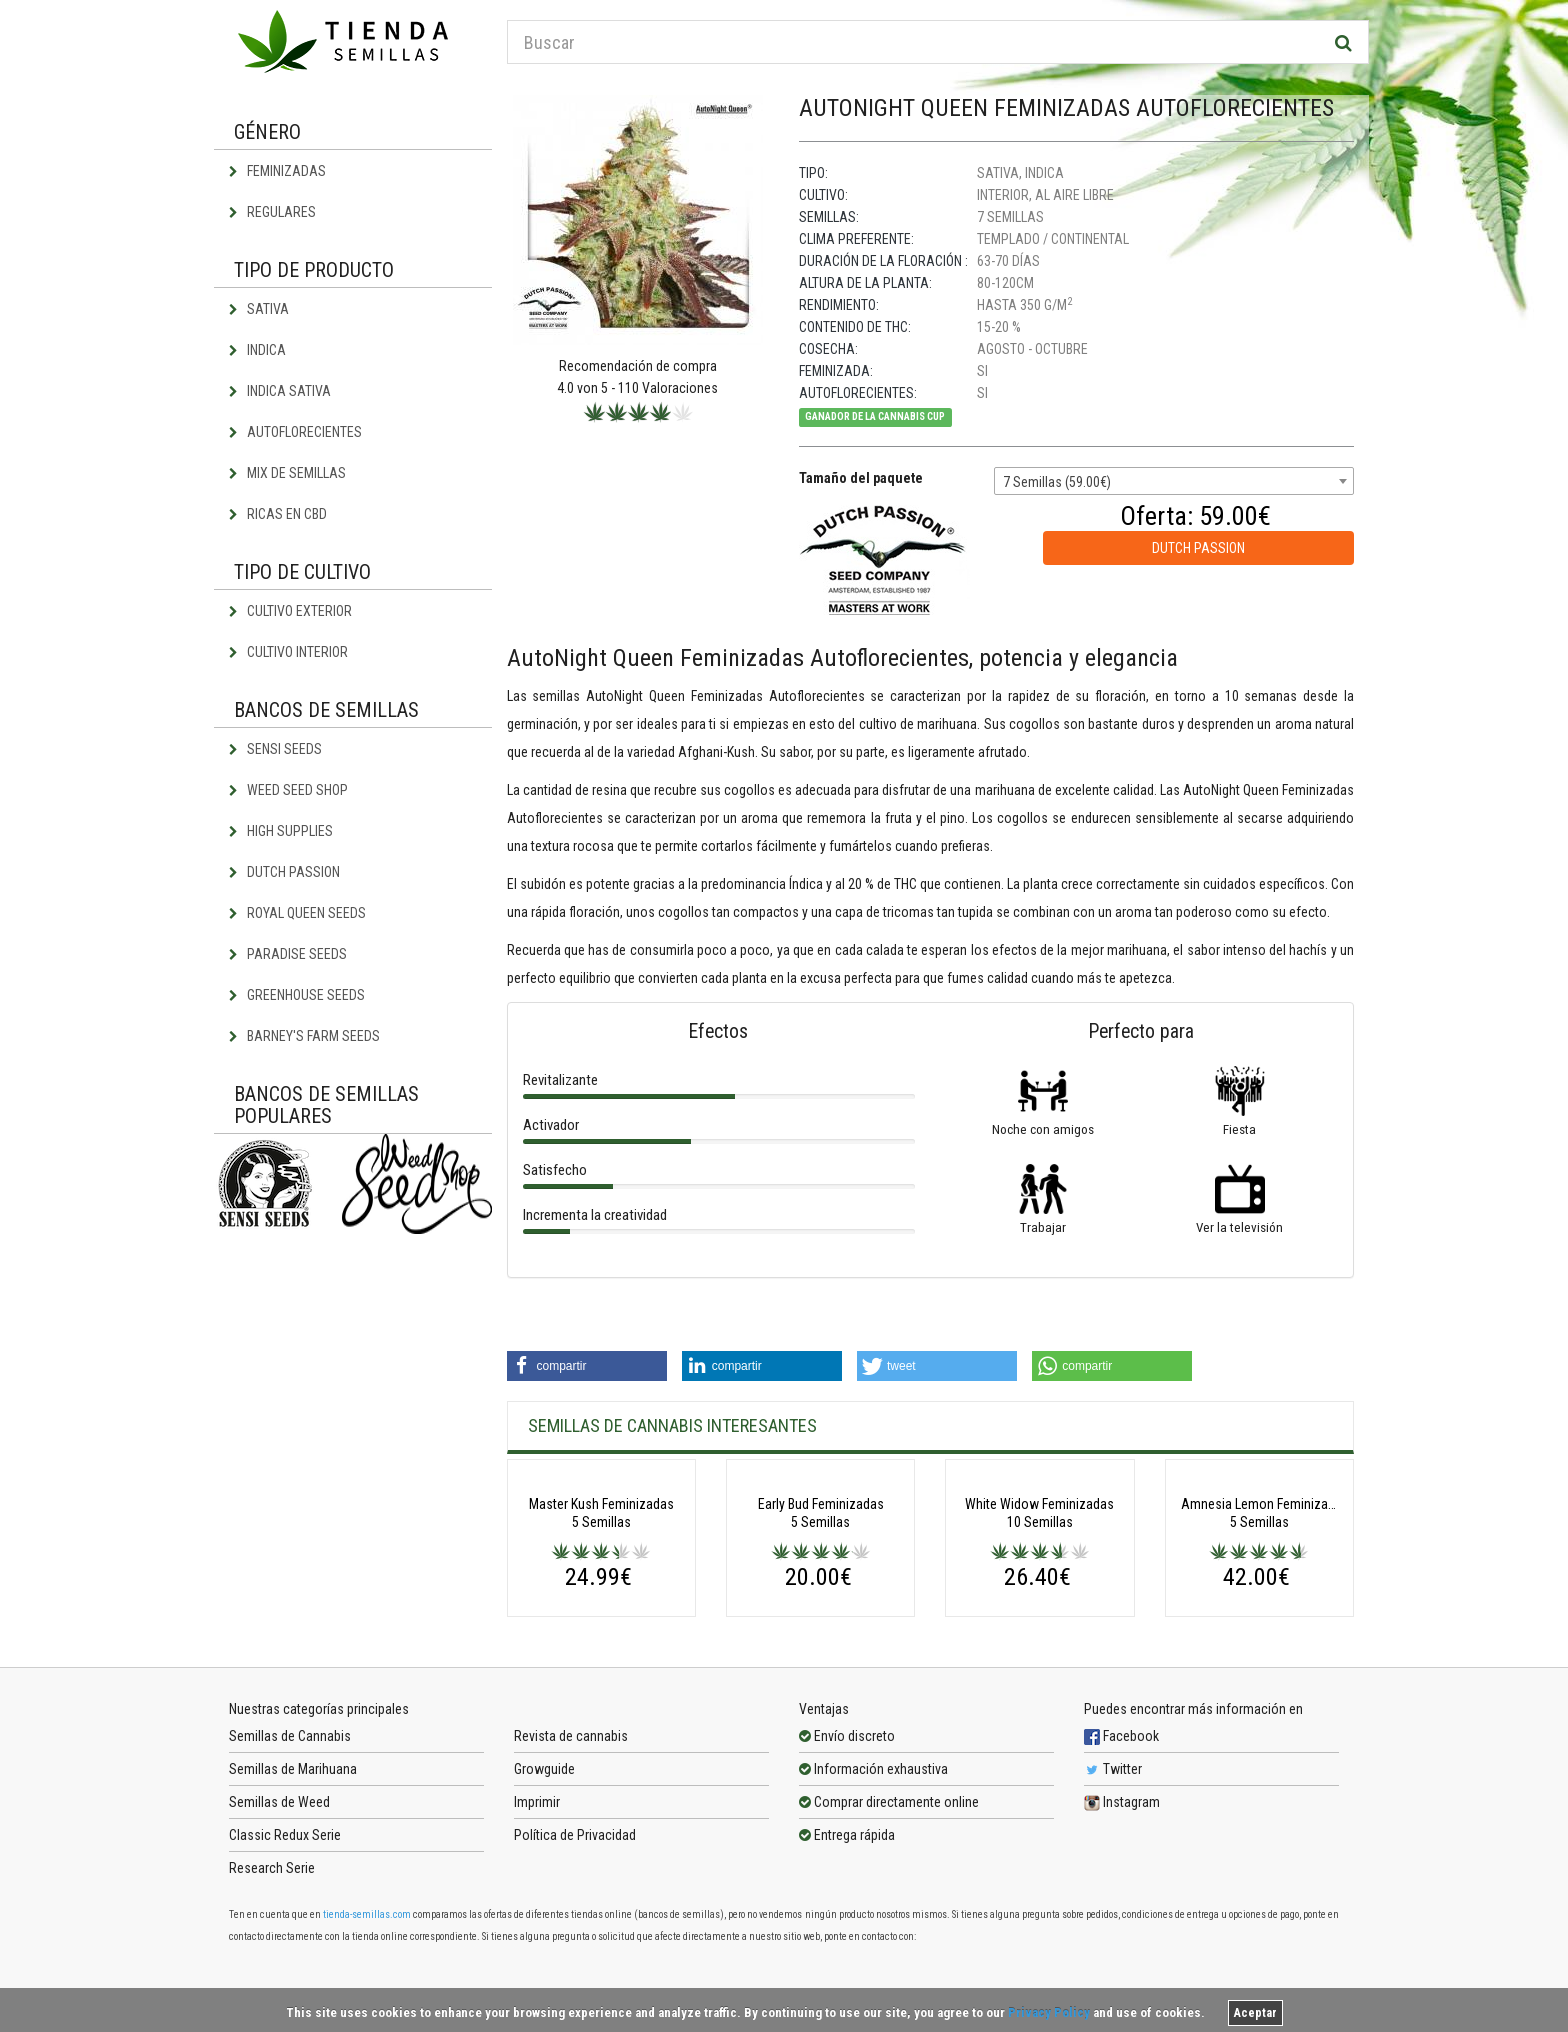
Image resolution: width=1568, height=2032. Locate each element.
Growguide (544, 1926)
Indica (257, 350)
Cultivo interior (288, 652)
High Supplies (281, 831)
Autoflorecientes (295, 432)
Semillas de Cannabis (290, 1893)
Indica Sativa (280, 391)
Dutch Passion (284, 872)
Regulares (272, 212)
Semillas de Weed (279, 1959)
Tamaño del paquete (861, 478)
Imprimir (537, 1959)
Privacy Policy (1049, 2012)
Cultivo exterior (290, 611)
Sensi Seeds (275, 749)
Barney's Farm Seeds (304, 1036)
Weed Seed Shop (288, 790)
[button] (587, 1366)
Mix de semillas (287, 473)
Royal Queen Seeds (297, 913)
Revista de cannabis (571, 1893)
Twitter (1113, 1926)
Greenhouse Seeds (297, 995)
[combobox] (1174, 481)
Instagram (1122, 1959)
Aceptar (1255, 2013)
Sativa (259, 309)
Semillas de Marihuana (293, 1926)
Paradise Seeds (288, 954)
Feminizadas (277, 171)
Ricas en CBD (278, 514)
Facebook (1121, 1893)
